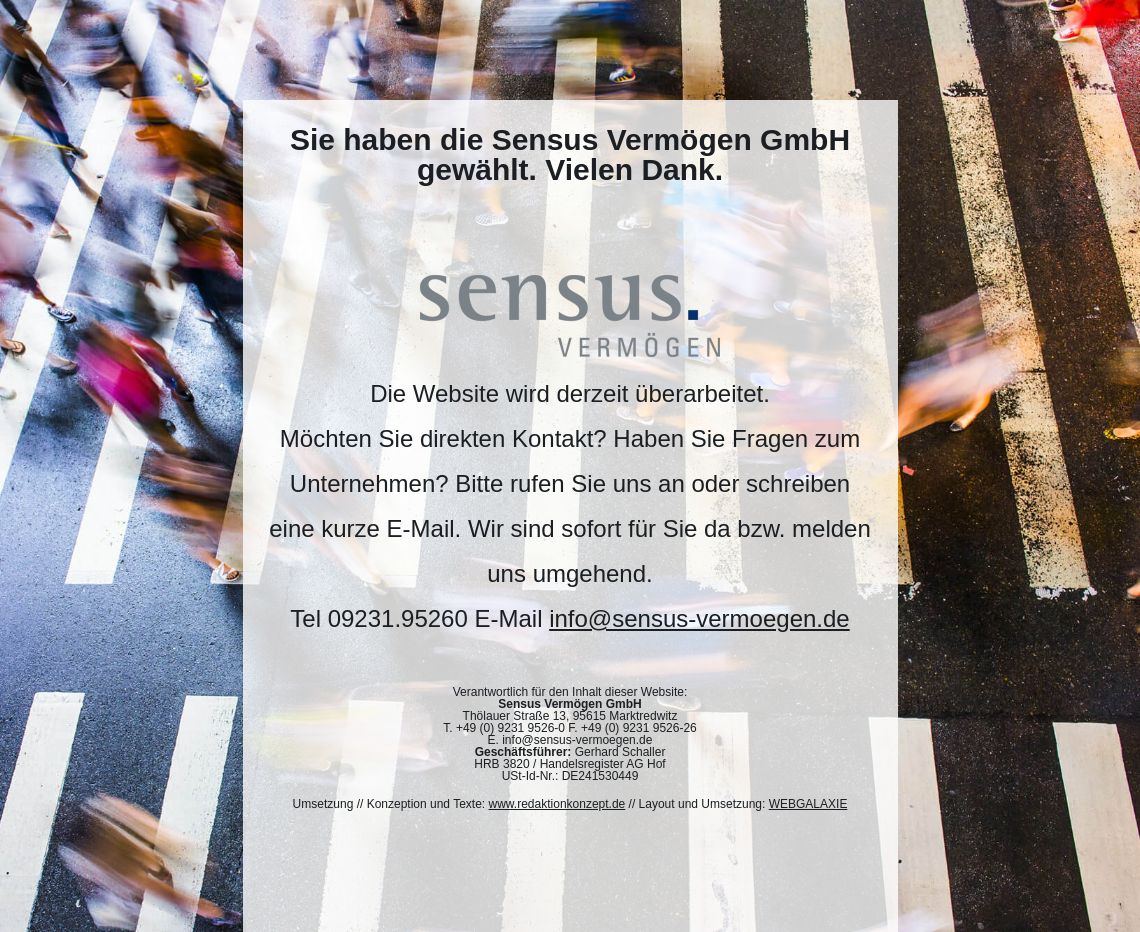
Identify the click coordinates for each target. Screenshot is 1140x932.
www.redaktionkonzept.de (557, 804)
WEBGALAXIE (808, 804)
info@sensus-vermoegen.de (699, 618)
